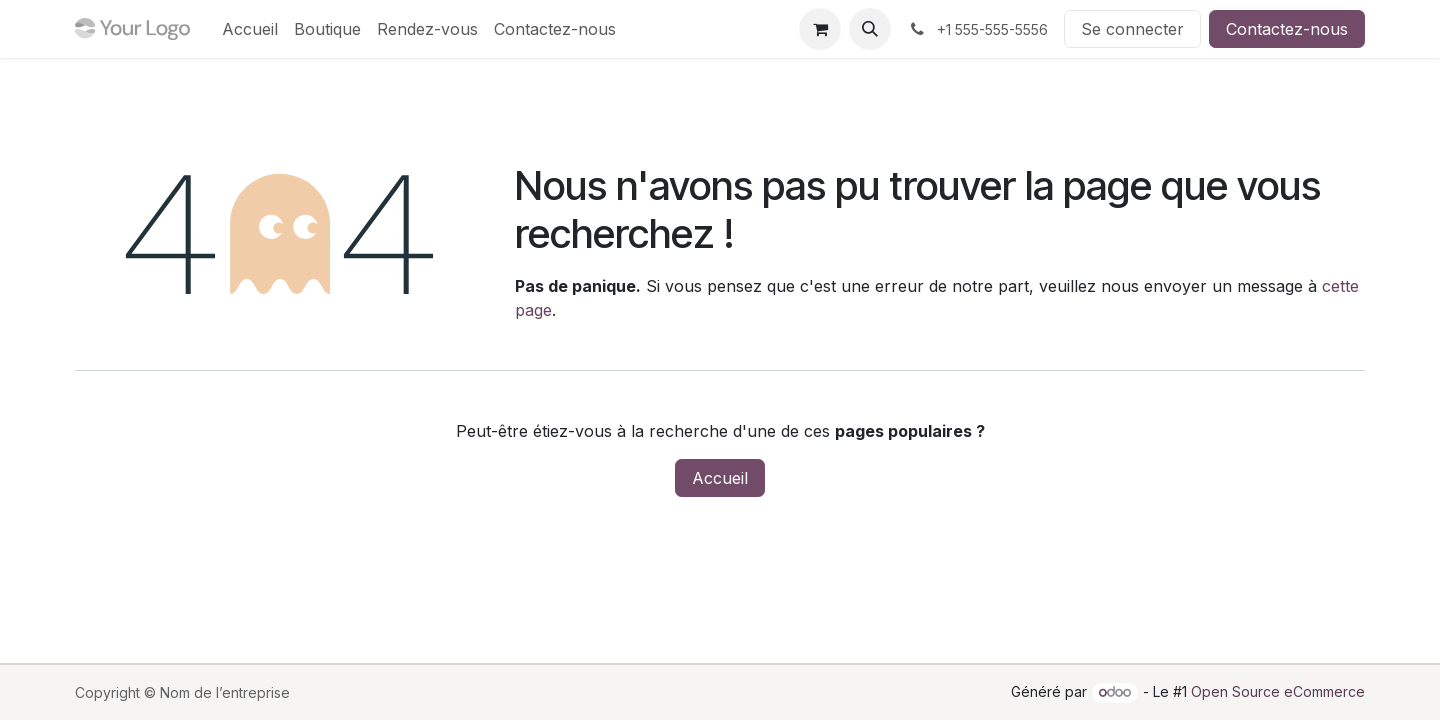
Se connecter (1132, 29)
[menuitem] (250, 29)
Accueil (720, 478)
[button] (870, 29)
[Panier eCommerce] (820, 29)
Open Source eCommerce (1278, 691)
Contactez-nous (1287, 29)
